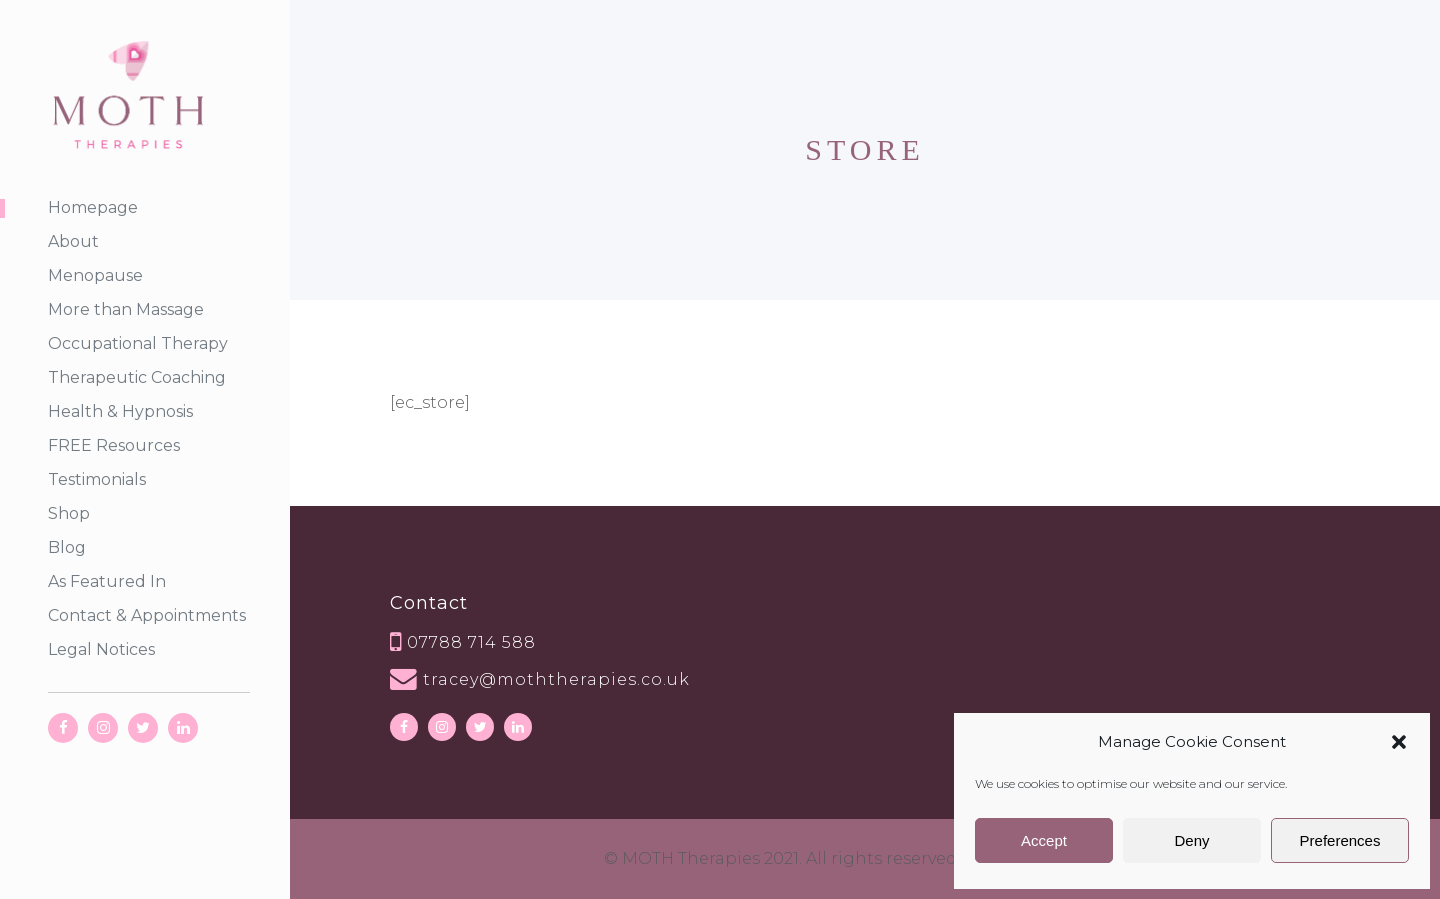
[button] (1399, 742)
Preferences (1340, 840)
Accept (1044, 840)
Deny (1191, 840)
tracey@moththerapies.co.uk (556, 679)
